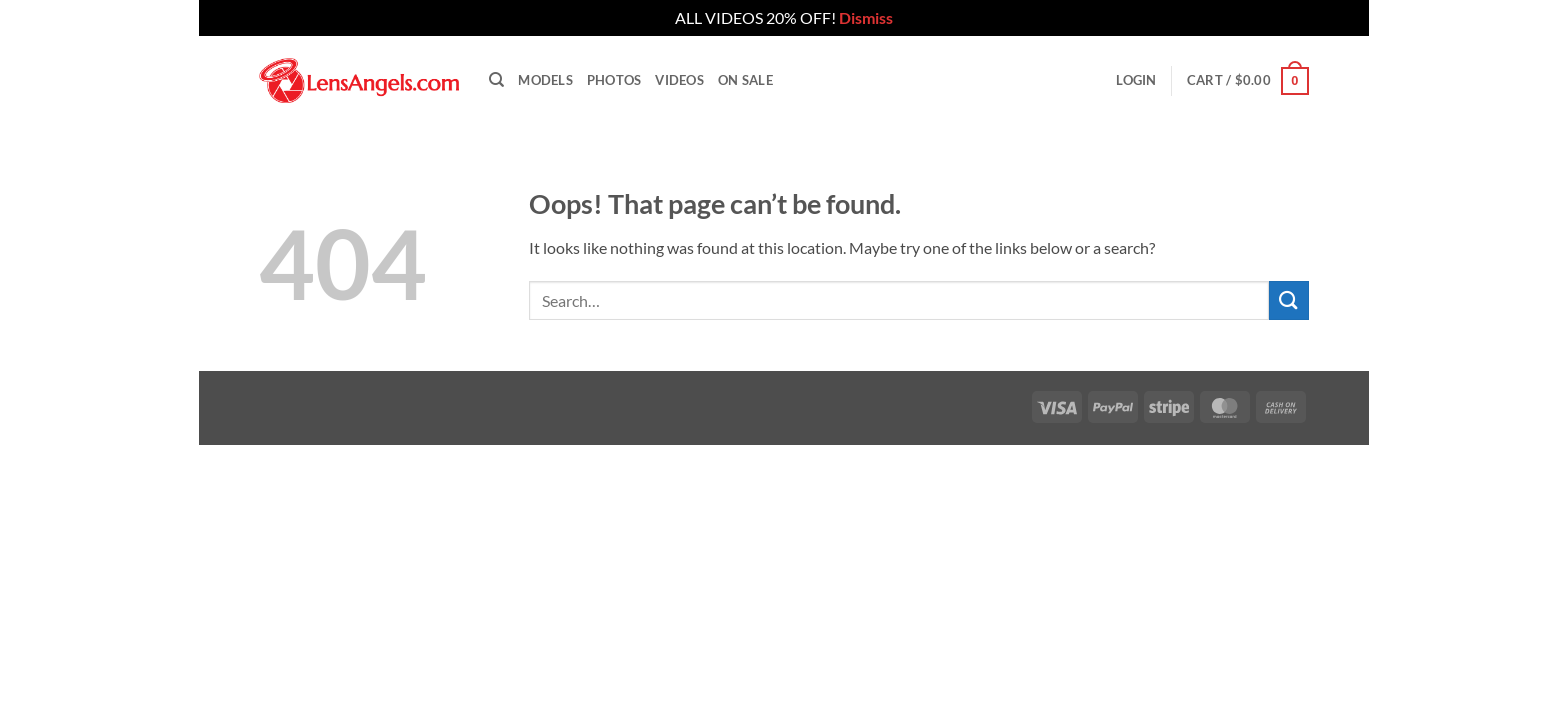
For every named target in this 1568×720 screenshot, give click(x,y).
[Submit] (1289, 300)
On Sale (745, 80)
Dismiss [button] (866, 17)
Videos (679, 80)
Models (545, 80)
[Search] (496, 80)
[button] (1136, 80)
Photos (614, 80)
